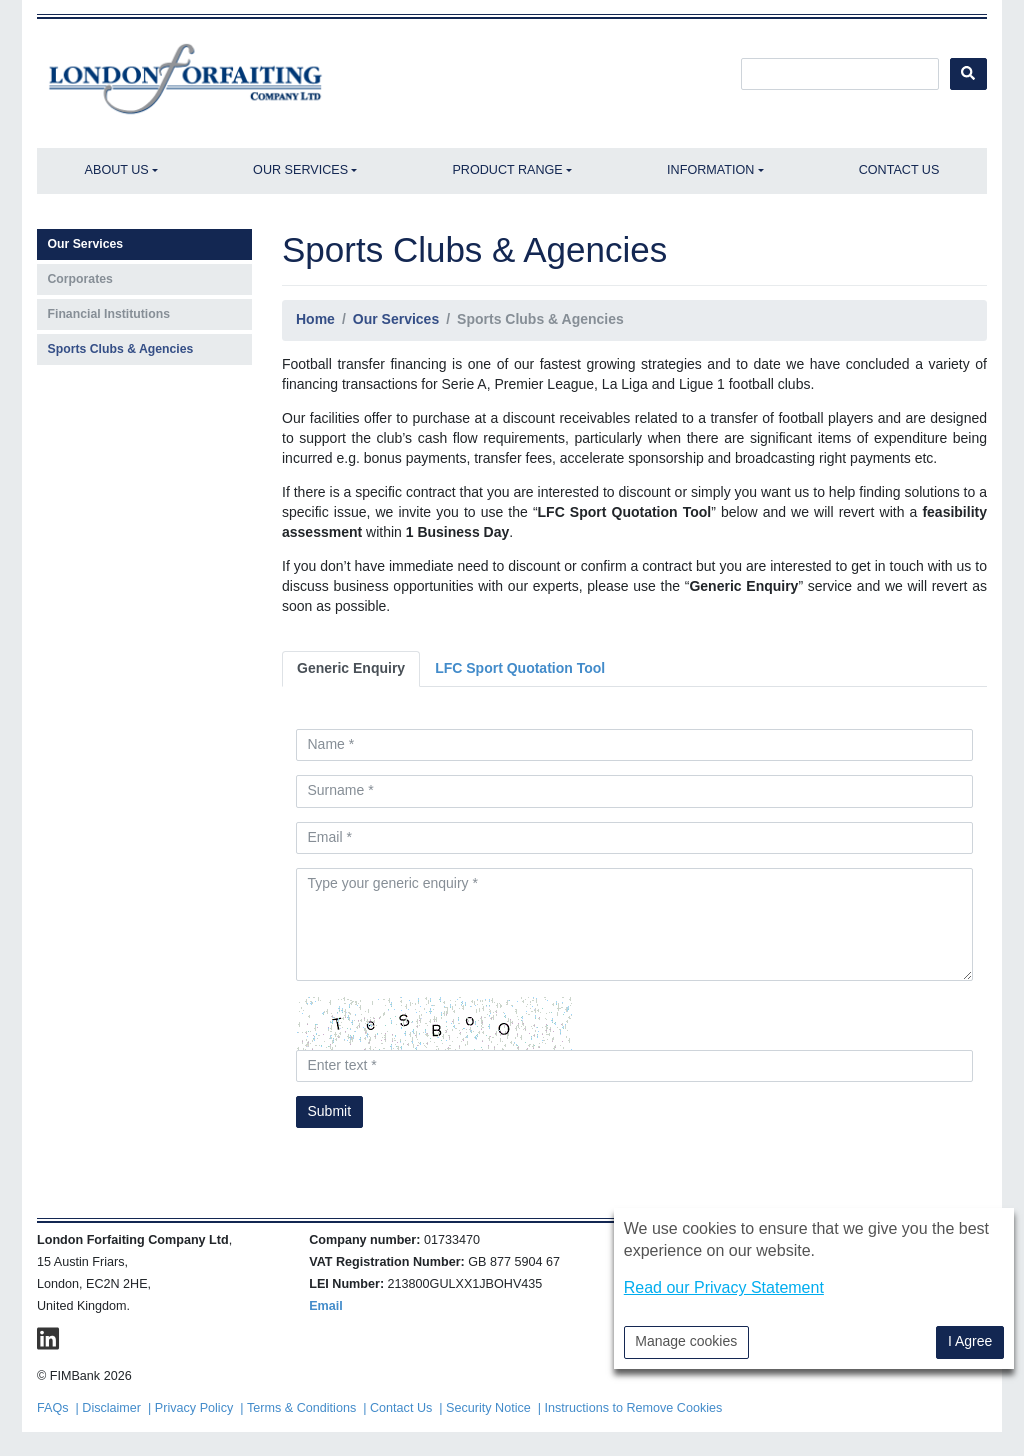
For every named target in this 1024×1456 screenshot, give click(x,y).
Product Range (507, 170)
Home (315, 319)
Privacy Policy (194, 1408)
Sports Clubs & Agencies (121, 349)
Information (710, 170)
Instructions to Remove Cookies (634, 1408)
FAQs (53, 1408)
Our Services (300, 170)
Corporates (80, 279)
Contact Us (899, 170)
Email (326, 1306)
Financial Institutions (109, 314)
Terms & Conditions (301, 1408)
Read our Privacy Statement (724, 1287)
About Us (117, 170)
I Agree (970, 1341)
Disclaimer (111, 1408)
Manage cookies (686, 1341)
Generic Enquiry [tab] (351, 668)
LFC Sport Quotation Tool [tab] (520, 668)
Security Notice (488, 1408)
